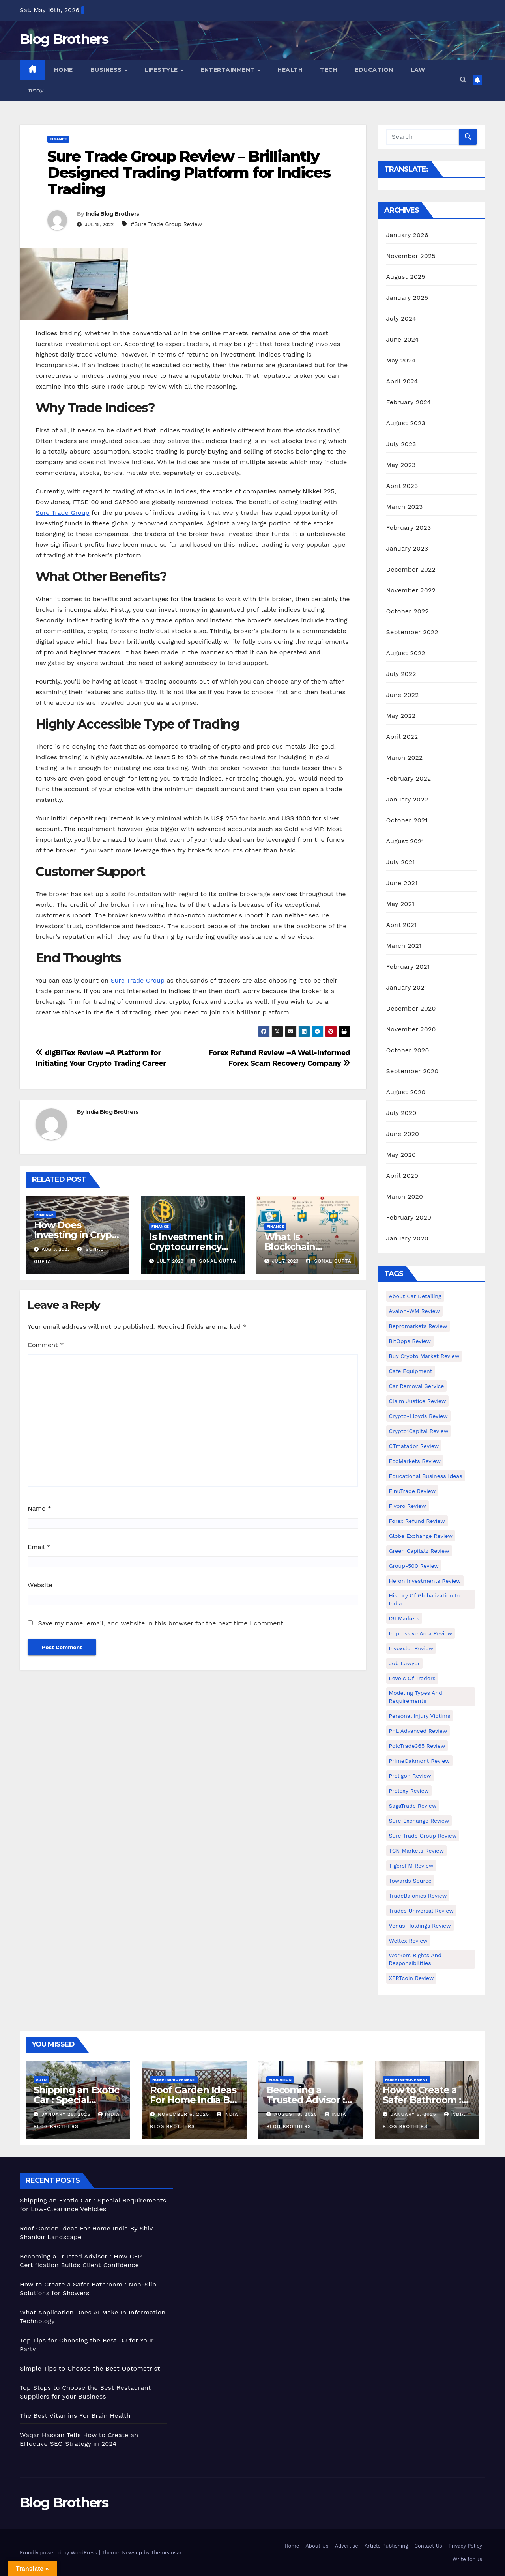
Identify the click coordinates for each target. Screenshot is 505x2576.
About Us (316, 2546)
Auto (41, 2079)
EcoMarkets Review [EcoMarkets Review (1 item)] (415, 1461)
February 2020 (409, 1217)
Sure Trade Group (63, 512)
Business (107, 69)
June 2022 (402, 695)
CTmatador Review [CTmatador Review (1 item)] (414, 1446)
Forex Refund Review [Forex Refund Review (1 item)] (417, 1521)
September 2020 (412, 1071)
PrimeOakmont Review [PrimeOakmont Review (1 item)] (419, 1761)
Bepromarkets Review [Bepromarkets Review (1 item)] (418, 1326)
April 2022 (402, 736)
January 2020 (407, 1238)
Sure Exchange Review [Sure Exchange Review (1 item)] (419, 1821)
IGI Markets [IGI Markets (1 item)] (404, 1618)
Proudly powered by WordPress (59, 2552)
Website (40, 1585)
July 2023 (401, 444)
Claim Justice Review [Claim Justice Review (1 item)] (417, 1401)
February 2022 (408, 778)
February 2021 (408, 966)
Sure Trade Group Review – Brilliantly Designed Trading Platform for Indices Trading (188, 173)
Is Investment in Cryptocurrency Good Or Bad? (186, 1246)
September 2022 (412, 632)
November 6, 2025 (184, 2114)
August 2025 (405, 276)
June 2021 (402, 883)
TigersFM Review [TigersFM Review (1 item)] (411, 1865)
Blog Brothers (64, 39)
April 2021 (401, 924)
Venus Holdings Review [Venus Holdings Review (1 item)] (420, 1925)
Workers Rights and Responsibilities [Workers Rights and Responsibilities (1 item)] (415, 1959)
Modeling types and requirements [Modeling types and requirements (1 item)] (415, 1697)
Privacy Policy (465, 2546)
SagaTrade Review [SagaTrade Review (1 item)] (413, 1806)
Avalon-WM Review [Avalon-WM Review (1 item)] (414, 1311)
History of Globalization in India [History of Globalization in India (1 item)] (424, 1599)
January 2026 (407, 235)
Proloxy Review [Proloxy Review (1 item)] (409, 1791)
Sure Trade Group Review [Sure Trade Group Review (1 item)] (423, 1836)
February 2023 (408, 527)
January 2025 (407, 297)
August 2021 (405, 841)
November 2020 (411, 1029)
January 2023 (407, 548)
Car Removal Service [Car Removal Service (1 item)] (416, 1386)
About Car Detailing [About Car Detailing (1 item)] (415, 1296)
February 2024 (408, 402)
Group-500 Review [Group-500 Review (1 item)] (414, 1566)
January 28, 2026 (67, 2114)
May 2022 (401, 715)
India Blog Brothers (112, 213)
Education (374, 69)
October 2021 (407, 820)
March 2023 (404, 506)
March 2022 (404, 757)
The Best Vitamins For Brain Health (75, 2415)
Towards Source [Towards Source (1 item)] (410, 1880)
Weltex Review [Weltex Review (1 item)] (408, 1940)
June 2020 (402, 1134)
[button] (463, 80)
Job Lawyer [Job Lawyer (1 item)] (404, 1663)
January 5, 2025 (414, 2114)
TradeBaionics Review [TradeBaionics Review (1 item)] (418, 1895)
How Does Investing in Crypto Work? (77, 1234)
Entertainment (228, 69)
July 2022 (401, 674)
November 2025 (411, 256)
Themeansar (166, 2552)
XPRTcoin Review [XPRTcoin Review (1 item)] (411, 1978)
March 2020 (404, 1196)
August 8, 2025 (296, 2114)
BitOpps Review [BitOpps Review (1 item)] (410, 1341)
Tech (328, 69)
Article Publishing (386, 2546)
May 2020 (401, 1154)
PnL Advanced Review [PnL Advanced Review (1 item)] (418, 1731)
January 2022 (407, 799)
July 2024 (401, 318)
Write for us (467, 2559)
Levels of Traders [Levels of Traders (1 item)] (412, 1678)
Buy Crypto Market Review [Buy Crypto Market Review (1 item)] (424, 1356)
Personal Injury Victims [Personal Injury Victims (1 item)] (420, 1716)
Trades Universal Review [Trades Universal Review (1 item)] (421, 1910)
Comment (46, 1345)
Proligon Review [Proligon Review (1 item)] (410, 1776)
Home (63, 69)
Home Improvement (173, 2079)
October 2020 (407, 1050)
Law (418, 69)
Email (39, 1546)
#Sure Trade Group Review (166, 224)
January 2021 (406, 987)
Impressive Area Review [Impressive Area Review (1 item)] (421, 1633)
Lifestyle (162, 69)
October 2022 (407, 611)
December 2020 (411, 1008)
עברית (36, 90)
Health (290, 69)
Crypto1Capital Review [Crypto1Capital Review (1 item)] (419, 1431)
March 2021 (404, 945)
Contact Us (428, 2546)
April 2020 (402, 1175)
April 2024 (402, 381)
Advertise (346, 2546)
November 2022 (411, 590)
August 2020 (406, 1092)
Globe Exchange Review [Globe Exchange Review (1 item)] (421, 1536)
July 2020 (401, 1113)
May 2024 (401, 360)
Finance (58, 139)
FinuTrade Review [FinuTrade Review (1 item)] (412, 1491)
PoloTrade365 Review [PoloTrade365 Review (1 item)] (417, 1746)
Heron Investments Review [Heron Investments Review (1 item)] (425, 1581)
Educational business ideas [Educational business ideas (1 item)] (425, 1476)
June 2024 (402, 339)
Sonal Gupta (213, 1261)
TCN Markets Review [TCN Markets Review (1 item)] (416, 1850)
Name (39, 1508)
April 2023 (402, 485)
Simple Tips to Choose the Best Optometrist (90, 2368)
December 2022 (411, 569)
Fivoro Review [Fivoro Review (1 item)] (407, 1506)
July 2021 (400, 862)
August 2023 (405, 423)
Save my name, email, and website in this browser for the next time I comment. (161, 1623)
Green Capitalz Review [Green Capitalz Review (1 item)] (419, 1551)
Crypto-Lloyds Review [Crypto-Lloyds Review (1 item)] (418, 1416)
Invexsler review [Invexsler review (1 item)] (411, 1648)
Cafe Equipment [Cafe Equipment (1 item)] (410, 1371)
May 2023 (401, 465)
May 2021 (400, 904)
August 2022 (405, 653)
